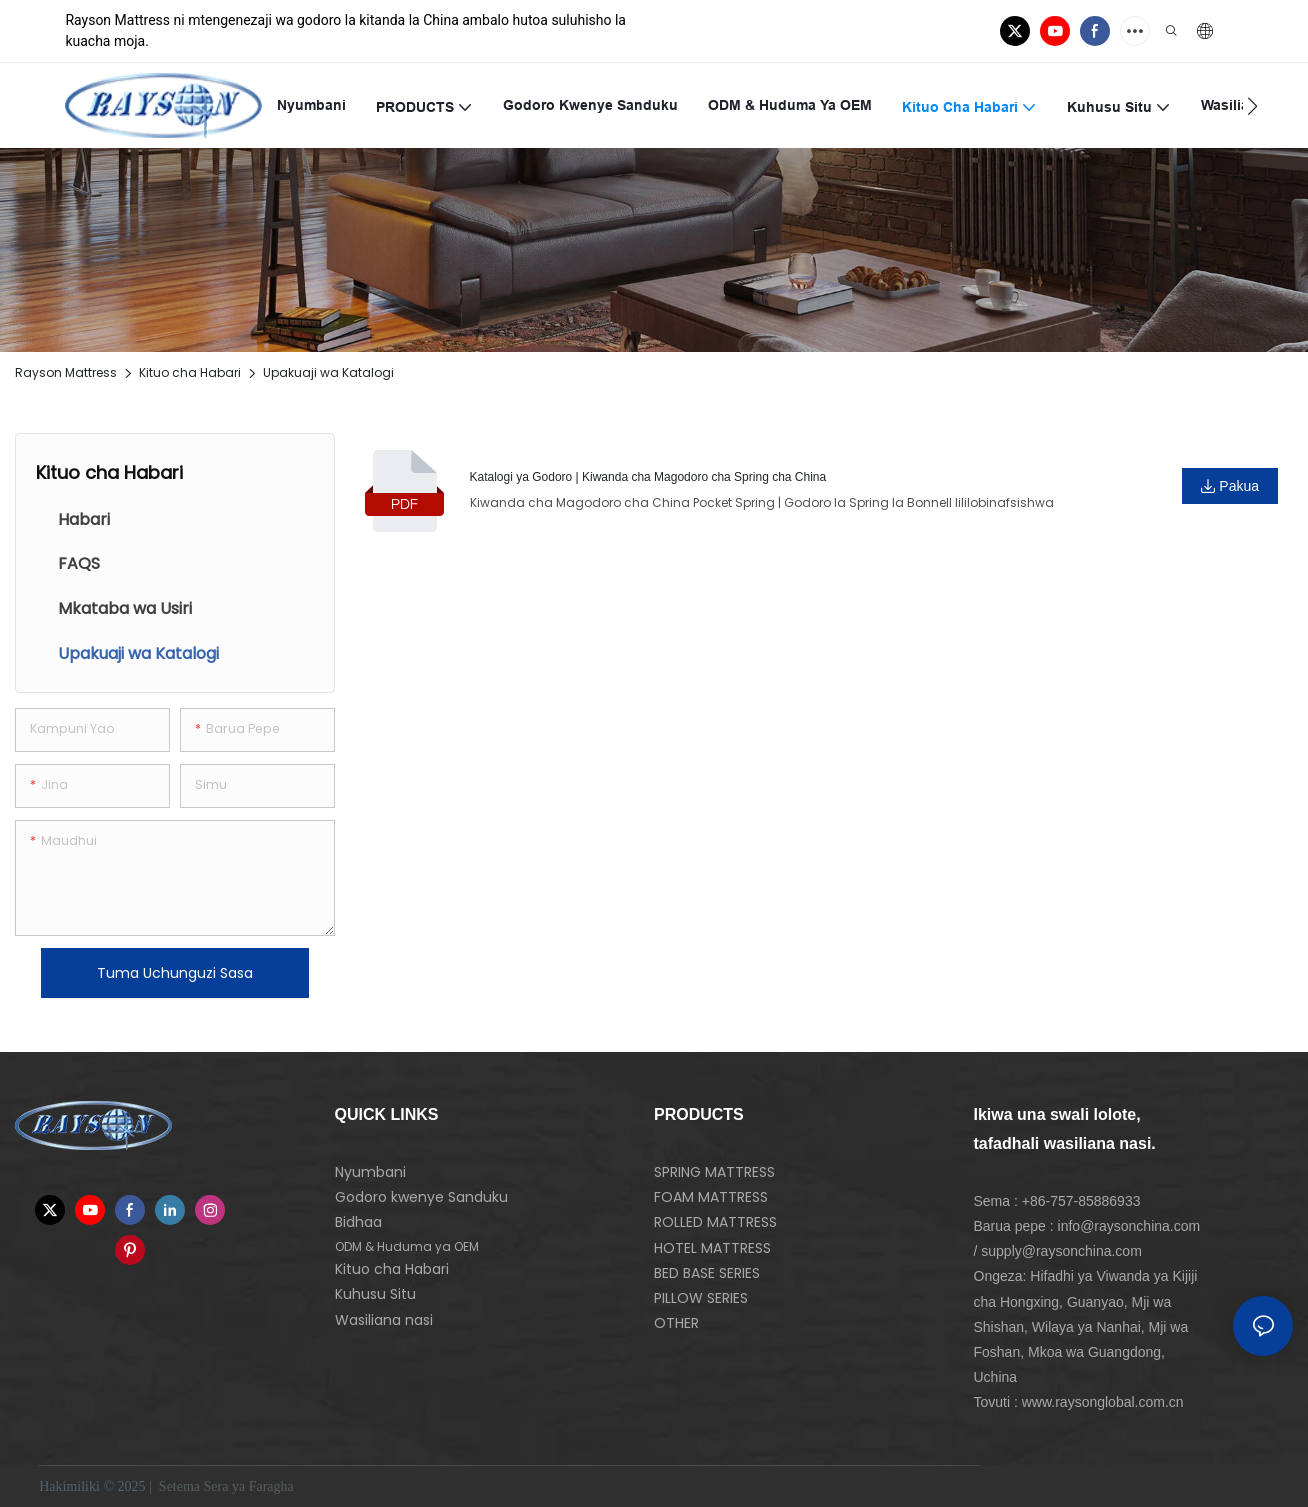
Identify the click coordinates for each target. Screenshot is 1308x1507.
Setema (179, 1486)
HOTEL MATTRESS (712, 1248)
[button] (1252, 106)
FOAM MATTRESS (711, 1197)
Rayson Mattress (66, 372)
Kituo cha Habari (190, 372)
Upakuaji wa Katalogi (328, 372)
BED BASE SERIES (707, 1273)
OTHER (676, 1323)
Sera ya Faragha (251, 1486)
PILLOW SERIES (701, 1298)
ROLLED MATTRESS (715, 1222)
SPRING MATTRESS (714, 1172)
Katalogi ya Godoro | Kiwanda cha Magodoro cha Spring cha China (648, 477)
